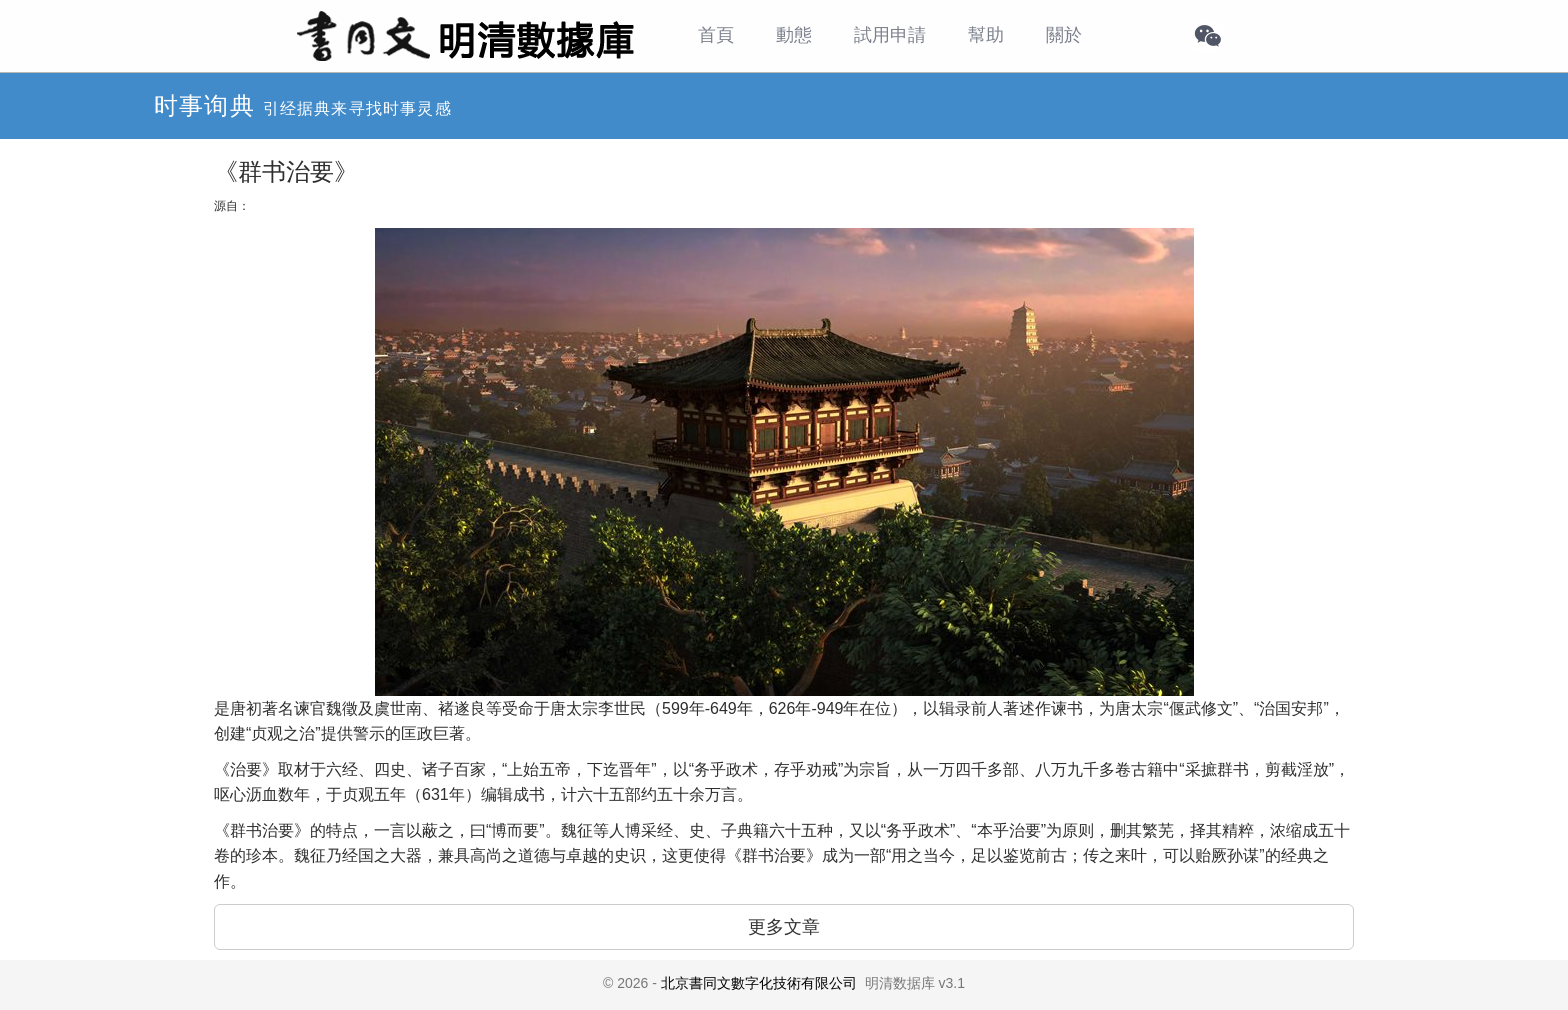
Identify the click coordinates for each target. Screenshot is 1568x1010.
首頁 (716, 35)
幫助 (986, 35)
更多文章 (784, 927)
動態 (794, 35)
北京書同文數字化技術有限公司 (759, 983)
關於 (1064, 35)
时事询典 (204, 105)
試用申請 (890, 35)
